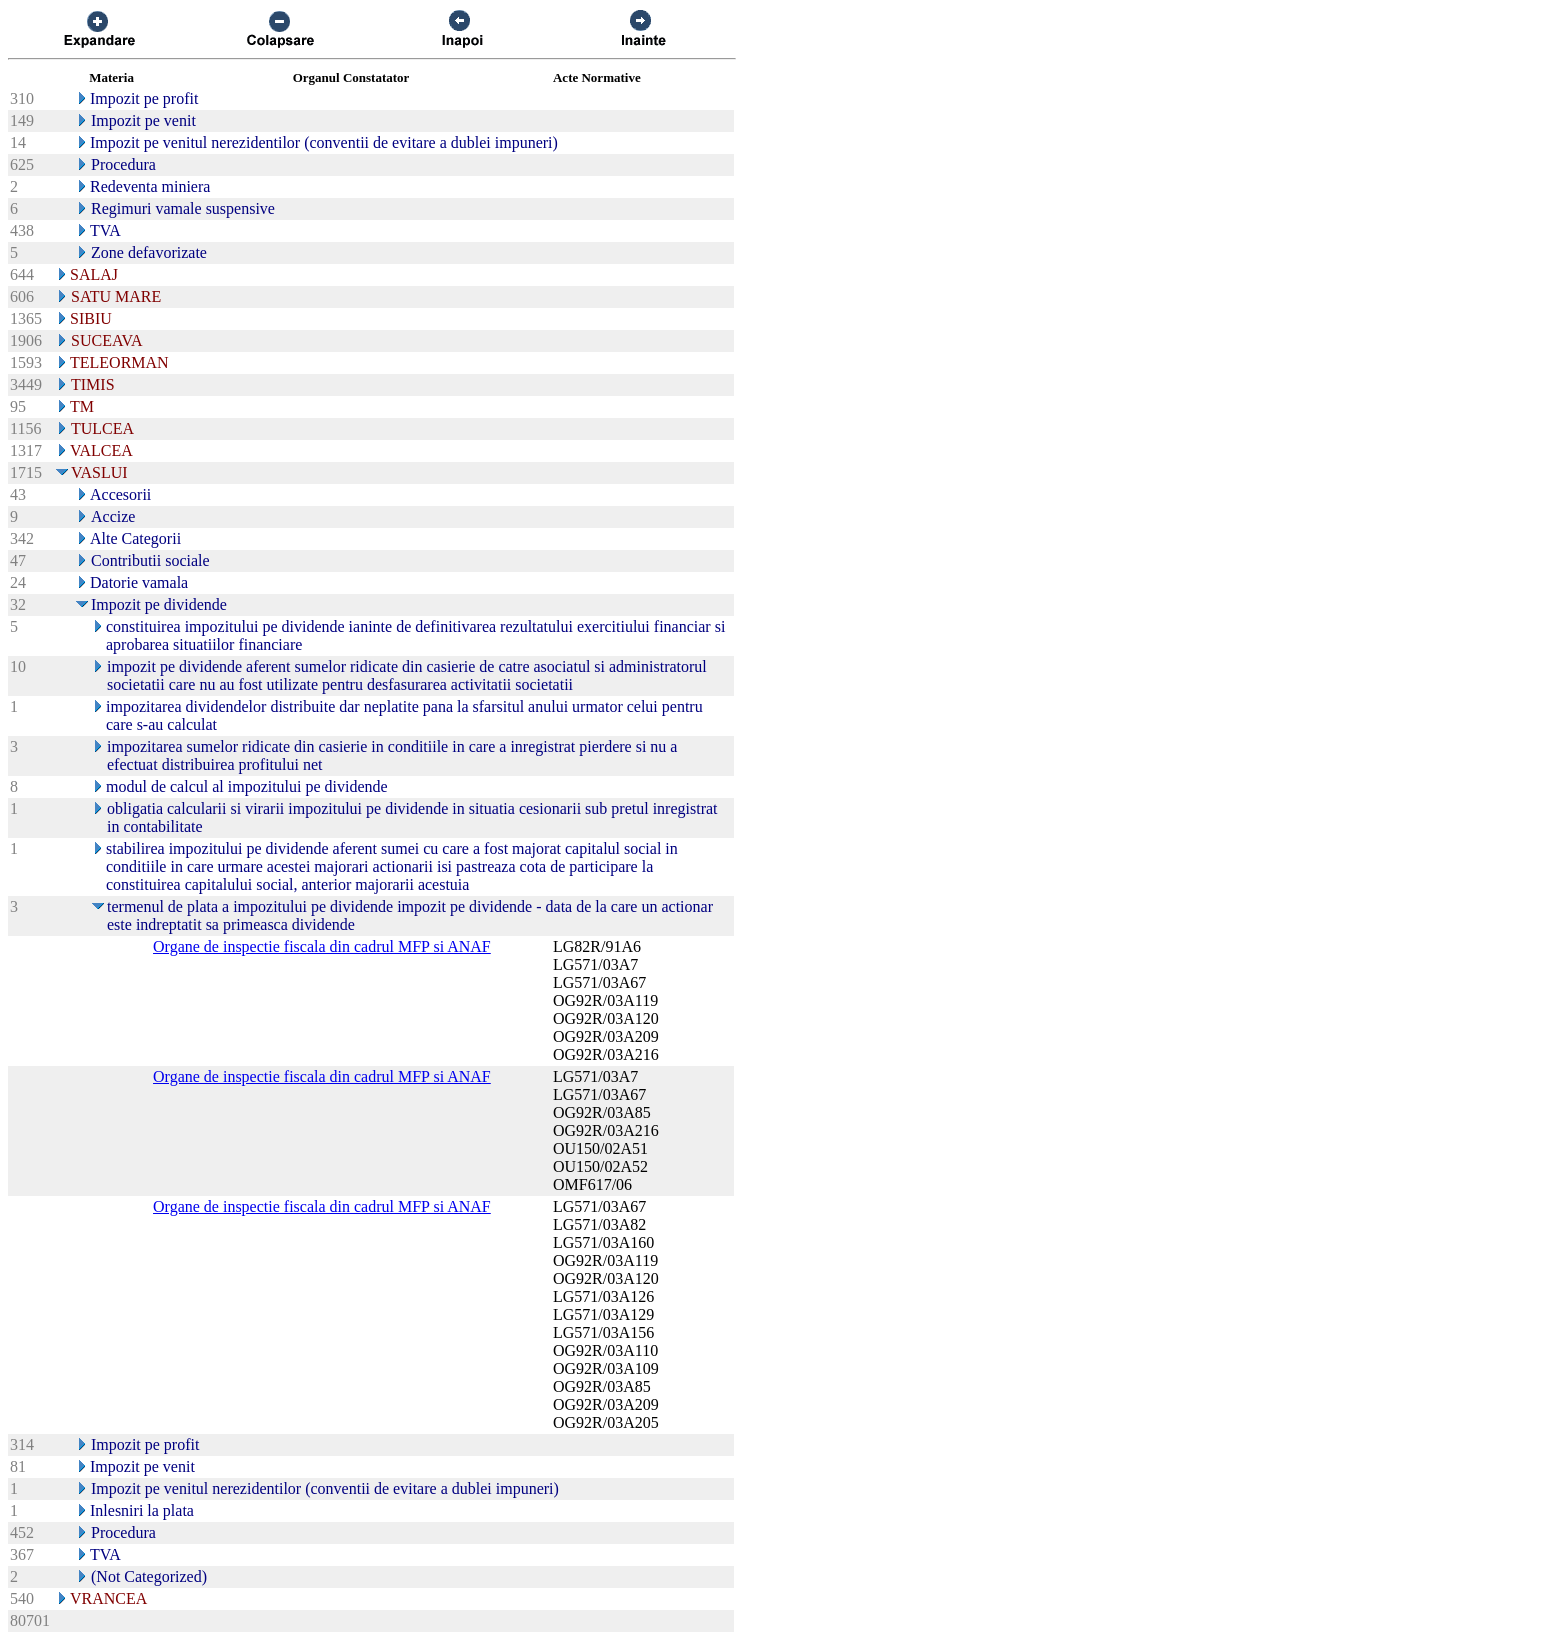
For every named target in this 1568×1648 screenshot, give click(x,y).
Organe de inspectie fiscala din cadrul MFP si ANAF (322, 946)
